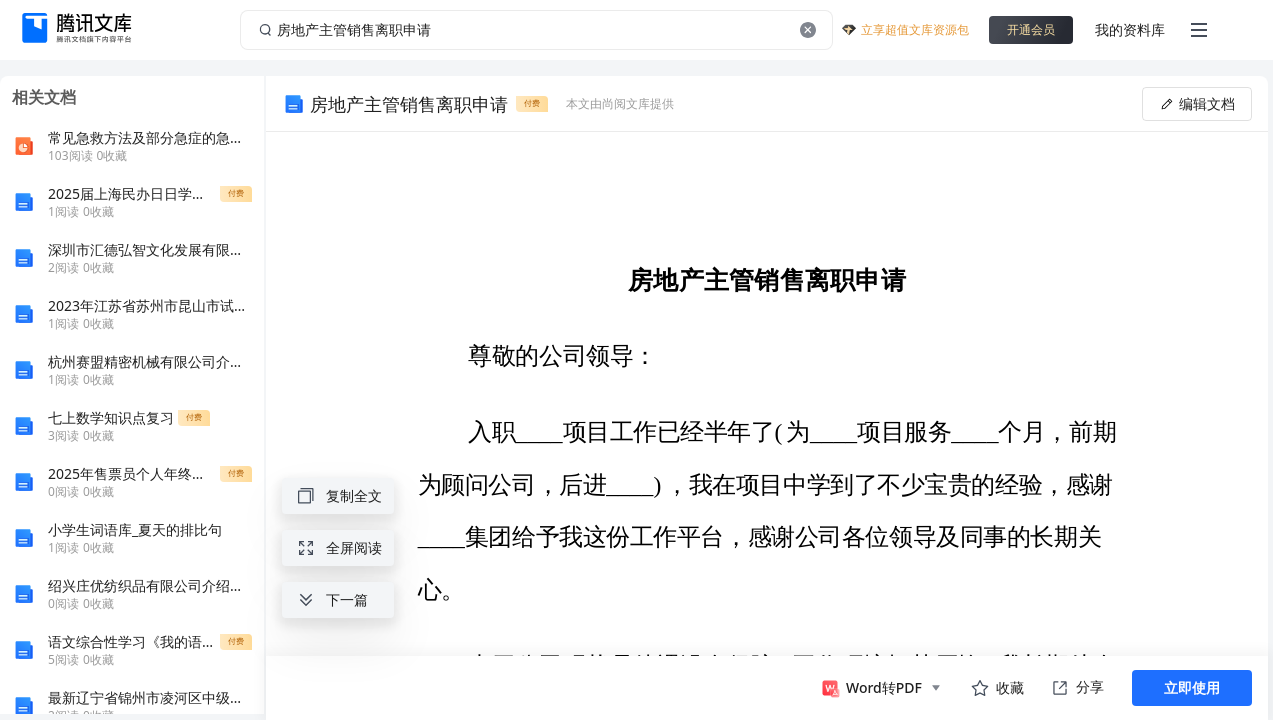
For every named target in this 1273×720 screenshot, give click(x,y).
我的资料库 (1130, 29)
